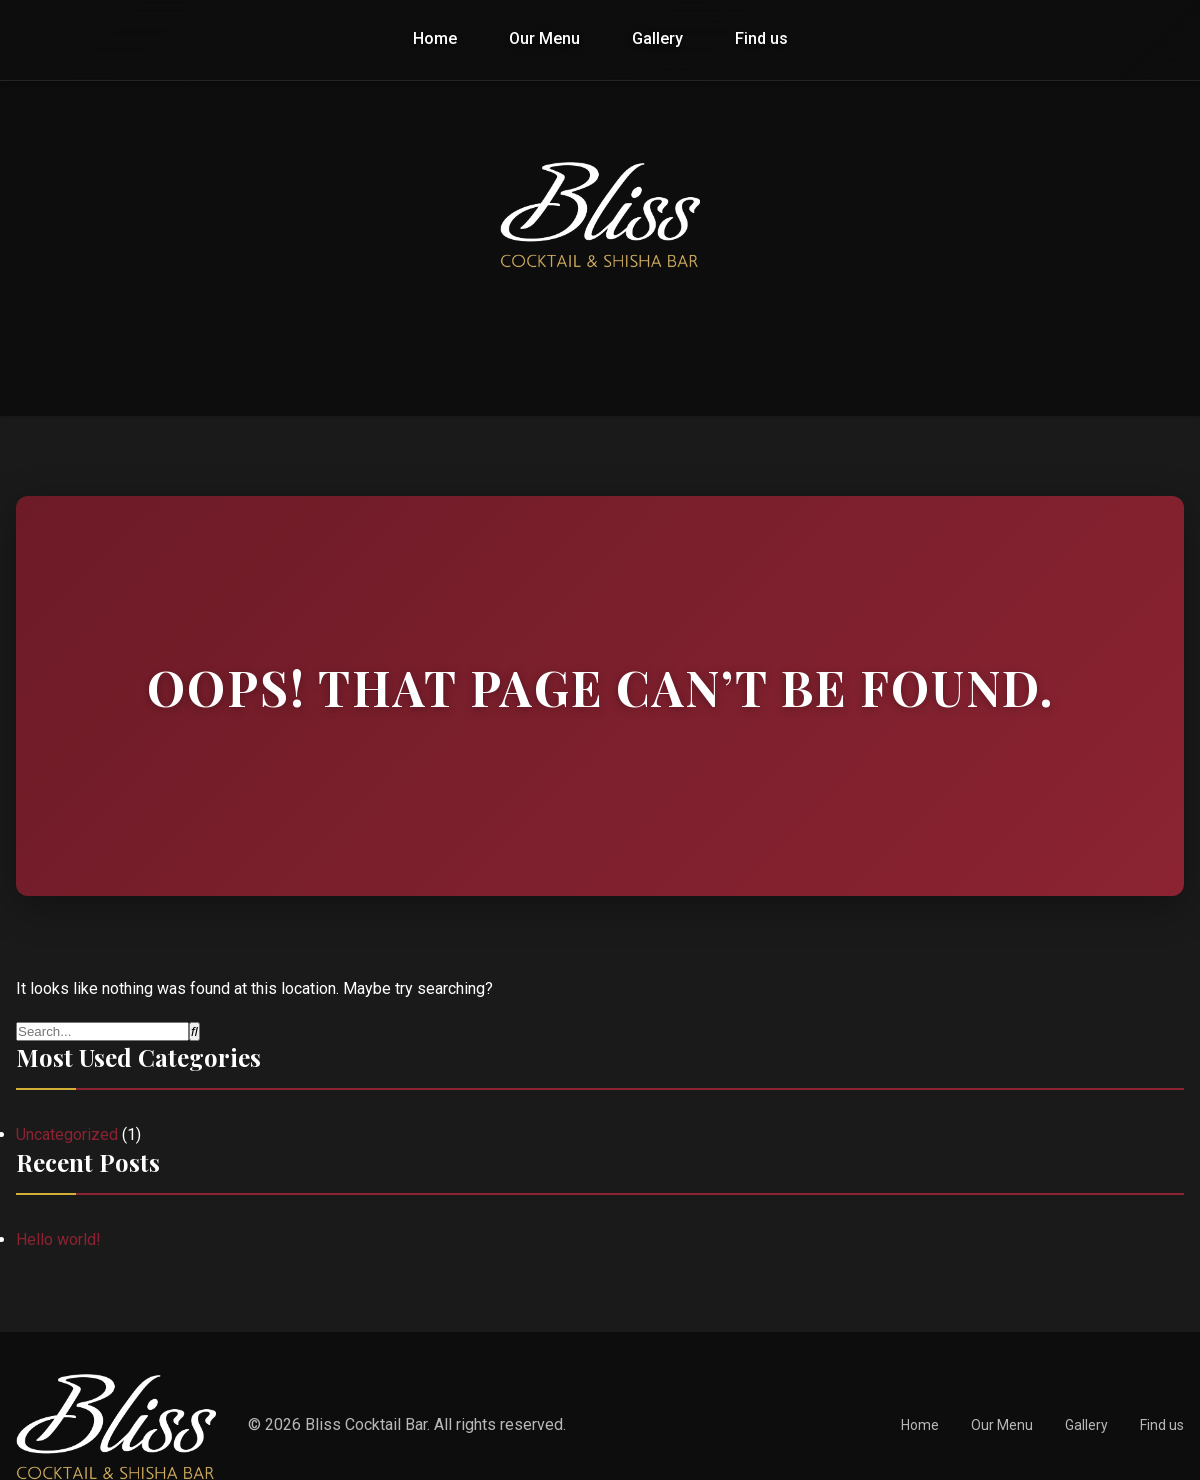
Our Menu (544, 38)
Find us (761, 38)
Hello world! (58, 1239)
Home (435, 38)
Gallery (657, 38)
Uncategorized (67, 1134)
